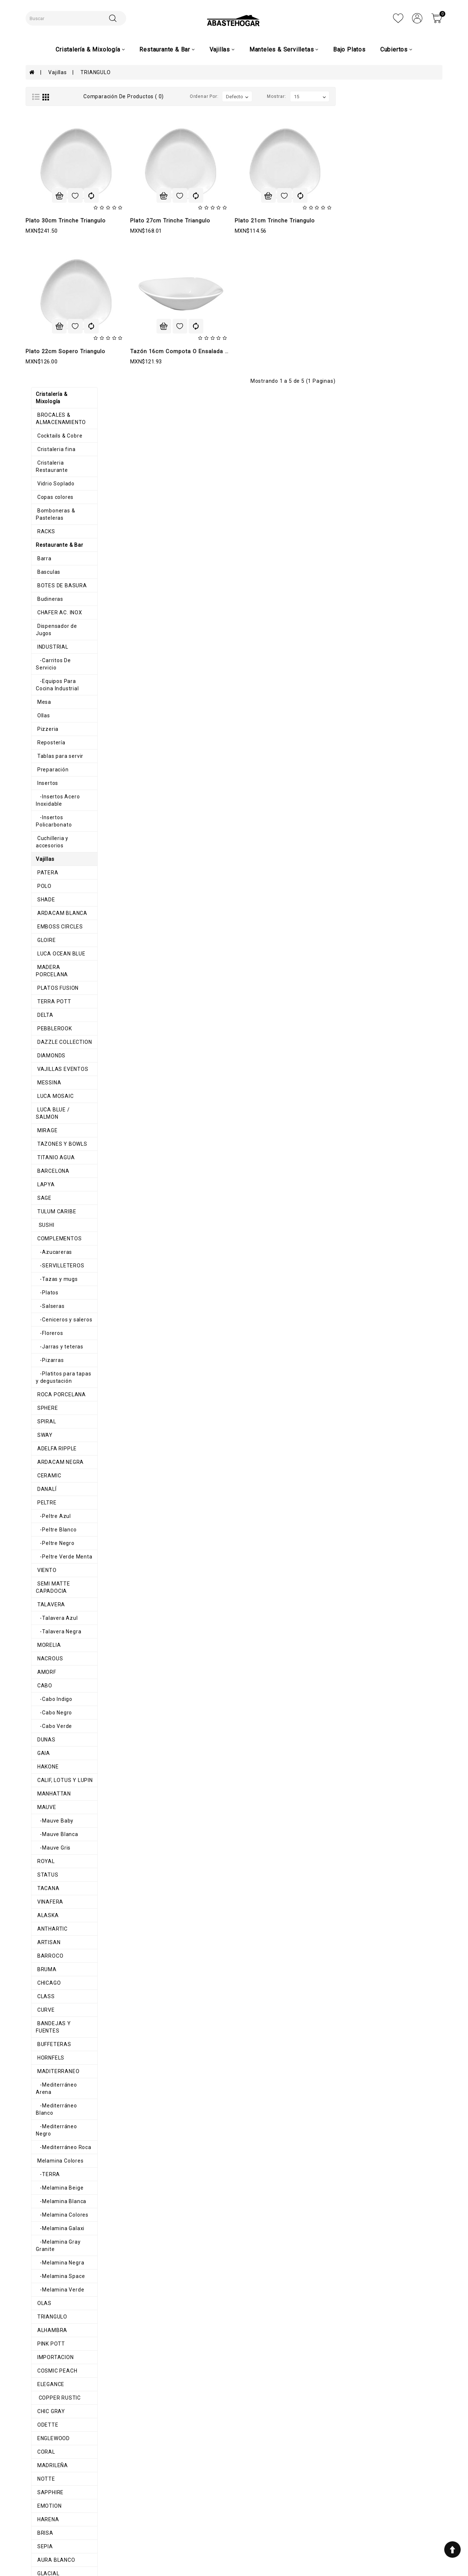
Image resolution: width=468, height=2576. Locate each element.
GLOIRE (40, 567)
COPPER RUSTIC (52, 1966)
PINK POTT (45, 1912)
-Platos (41, 905)
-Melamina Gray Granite (62, 1817)
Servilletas (44, 2236)
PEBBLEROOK (48, 648)
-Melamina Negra (54, 1831)
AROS (38, 2209)
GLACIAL (42, 2142)
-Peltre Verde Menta (58, 1169)
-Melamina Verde (54, 1858)
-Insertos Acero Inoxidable (66, 445)
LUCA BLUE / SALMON (59, 729)
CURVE (39, 1615)
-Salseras (44, 918)
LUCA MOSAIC (49, 715)
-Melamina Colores (56, 1790)
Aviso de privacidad (155, 2488)
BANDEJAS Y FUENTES (60, 1628)
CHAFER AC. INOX (53, 283)
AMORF (40, 1277)
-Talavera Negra (53, 1236)
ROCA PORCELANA (55, 1007)
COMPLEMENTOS (53, 851)
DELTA (39, 634)
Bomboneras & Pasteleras (64, 188)
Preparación (46, 418)
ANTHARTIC (46, 1534)
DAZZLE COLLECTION (58, 661)
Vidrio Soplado (49, 161)
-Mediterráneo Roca (58, 1723)
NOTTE (40, 2047)
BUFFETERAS (48, 1642)
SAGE (38, 810)
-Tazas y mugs (51, 891)
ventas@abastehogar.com (336, 2527)
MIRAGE (41, 742)
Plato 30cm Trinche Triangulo (173, 220)
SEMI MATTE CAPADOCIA (63, 1196)
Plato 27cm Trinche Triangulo (277, 220)
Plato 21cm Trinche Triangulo (381, 220)
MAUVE (40, 1412)
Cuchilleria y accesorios (61, 472)
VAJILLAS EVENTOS (56, 688)
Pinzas (39, 2344)
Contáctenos (228, 2509)
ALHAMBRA (46, 1898)
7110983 (312, 2511)
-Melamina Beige (54, 1763)
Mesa (38, 351)
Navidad (41, 2290)
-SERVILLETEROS (54, 878)
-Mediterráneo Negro (59, 1709)
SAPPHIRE (44, 2061)
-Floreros (44, 945)
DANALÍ (40, 1101)
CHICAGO (42, 1588)
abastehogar (317, 2542)
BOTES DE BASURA (56, 256)
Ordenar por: (311, 96)
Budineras (44, 269)
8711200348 (317, 2519)
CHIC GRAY (45, 1979)
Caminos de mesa (54, 2277)
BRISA (39, 2101)
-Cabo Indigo (48, 1304)
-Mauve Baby (49, 1425)
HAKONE (41, 1371)
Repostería (45, 391)
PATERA (41, 499)
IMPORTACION (49, 1925)
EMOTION (43, 2074)
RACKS (40, 202)
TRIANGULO (95, 72)
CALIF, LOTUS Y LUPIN (58, 1385)
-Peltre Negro (49, 1155)
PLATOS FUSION (51, 607)
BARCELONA (47, 783)
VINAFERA (44, 1507)
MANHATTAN (47, 1398)
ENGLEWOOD (47, 2007)
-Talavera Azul (51, 1223)
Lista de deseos (232, 2502)
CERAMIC (43, 1088)
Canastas (43, 2223)
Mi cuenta (224, 2488)
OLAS (38, 1871)
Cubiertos (43, 2331)
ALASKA (41, 1520)
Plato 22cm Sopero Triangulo (172, 351)
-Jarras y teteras (54, 959)
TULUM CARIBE (50, 824)
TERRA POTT (48, 621)
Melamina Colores (54, 1736)
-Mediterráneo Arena (59, 1682)
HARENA (42, 2088)
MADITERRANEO (52, 1669)
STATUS (41, 1479)
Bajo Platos (349, 49)
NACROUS (43, 1263)
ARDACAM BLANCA (56, 540)
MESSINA (43, 702)
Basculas (42, 242)
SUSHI (39, 837)
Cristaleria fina (50, 134)
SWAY (38, 1047)
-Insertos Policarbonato (62, 459)
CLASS (39, 1601)
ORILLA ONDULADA (55, 2182)
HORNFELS (44, 1655)
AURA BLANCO (50, 2128)
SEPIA (39, 2115)
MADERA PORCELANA (59, 594)
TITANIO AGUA (49, 769)
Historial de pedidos (237, 2495)
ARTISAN (42, 1547)
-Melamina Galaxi (54, 1804)
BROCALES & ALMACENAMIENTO (73, 107)
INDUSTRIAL (46, 310)
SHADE (40, 526)
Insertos (41, 432)
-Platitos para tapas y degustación (60, 989)
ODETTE (41, 1993)
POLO (38, 513)
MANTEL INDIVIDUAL (57, 2250)
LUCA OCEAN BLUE (55, 580)
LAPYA (39, 796)
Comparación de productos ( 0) (230, 96)
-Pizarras (44, 972)
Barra (38, 229)
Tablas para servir (54, 405)
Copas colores (49, 175)
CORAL (40, 2020)
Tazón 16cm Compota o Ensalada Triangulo (297, 351)
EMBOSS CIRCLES (54, 553)
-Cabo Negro (48, 1317)
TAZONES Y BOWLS (56, 756)
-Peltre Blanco (50, 1142)
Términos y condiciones (160, 2495)
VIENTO (40, 1182)
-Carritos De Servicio (58, 324)
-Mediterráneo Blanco (60, 1696)
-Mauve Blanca (51, 1439)
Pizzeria (41, 378)
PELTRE (40, 1115)
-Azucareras (48, 864)
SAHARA (42, 2169)
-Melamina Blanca (55, 1777)
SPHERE (41, 1020)
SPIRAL (40, 1034)
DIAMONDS (45, 675)
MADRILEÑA (46, 2034)
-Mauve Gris (47, 1452)
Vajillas (57, 72)
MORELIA (42, 1250)
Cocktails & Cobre (53, 121)
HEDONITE (44, 2155)
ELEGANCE (44, 1952)
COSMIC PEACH (51, 1939)
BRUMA (40, 1574)
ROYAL (39, 1466)
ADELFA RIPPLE (50, 1061)
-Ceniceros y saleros (58, 932)
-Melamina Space (54, 1844)
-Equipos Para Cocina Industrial (72, 337)
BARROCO (44, 1561)
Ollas (37, 364)
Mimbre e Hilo (48, 2263)
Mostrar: (383, 96)
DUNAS (40, 1344)
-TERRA (42, 1750)
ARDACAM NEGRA (54, 1074)
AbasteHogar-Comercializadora (342, 2534)
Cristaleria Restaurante (61, 148)
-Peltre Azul (47, 1128)
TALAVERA (45, 1209)
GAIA (37, 1358)
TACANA (42, 1493)
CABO (38, 1290)
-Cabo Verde (48, 1331)
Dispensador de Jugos (59, 296)
